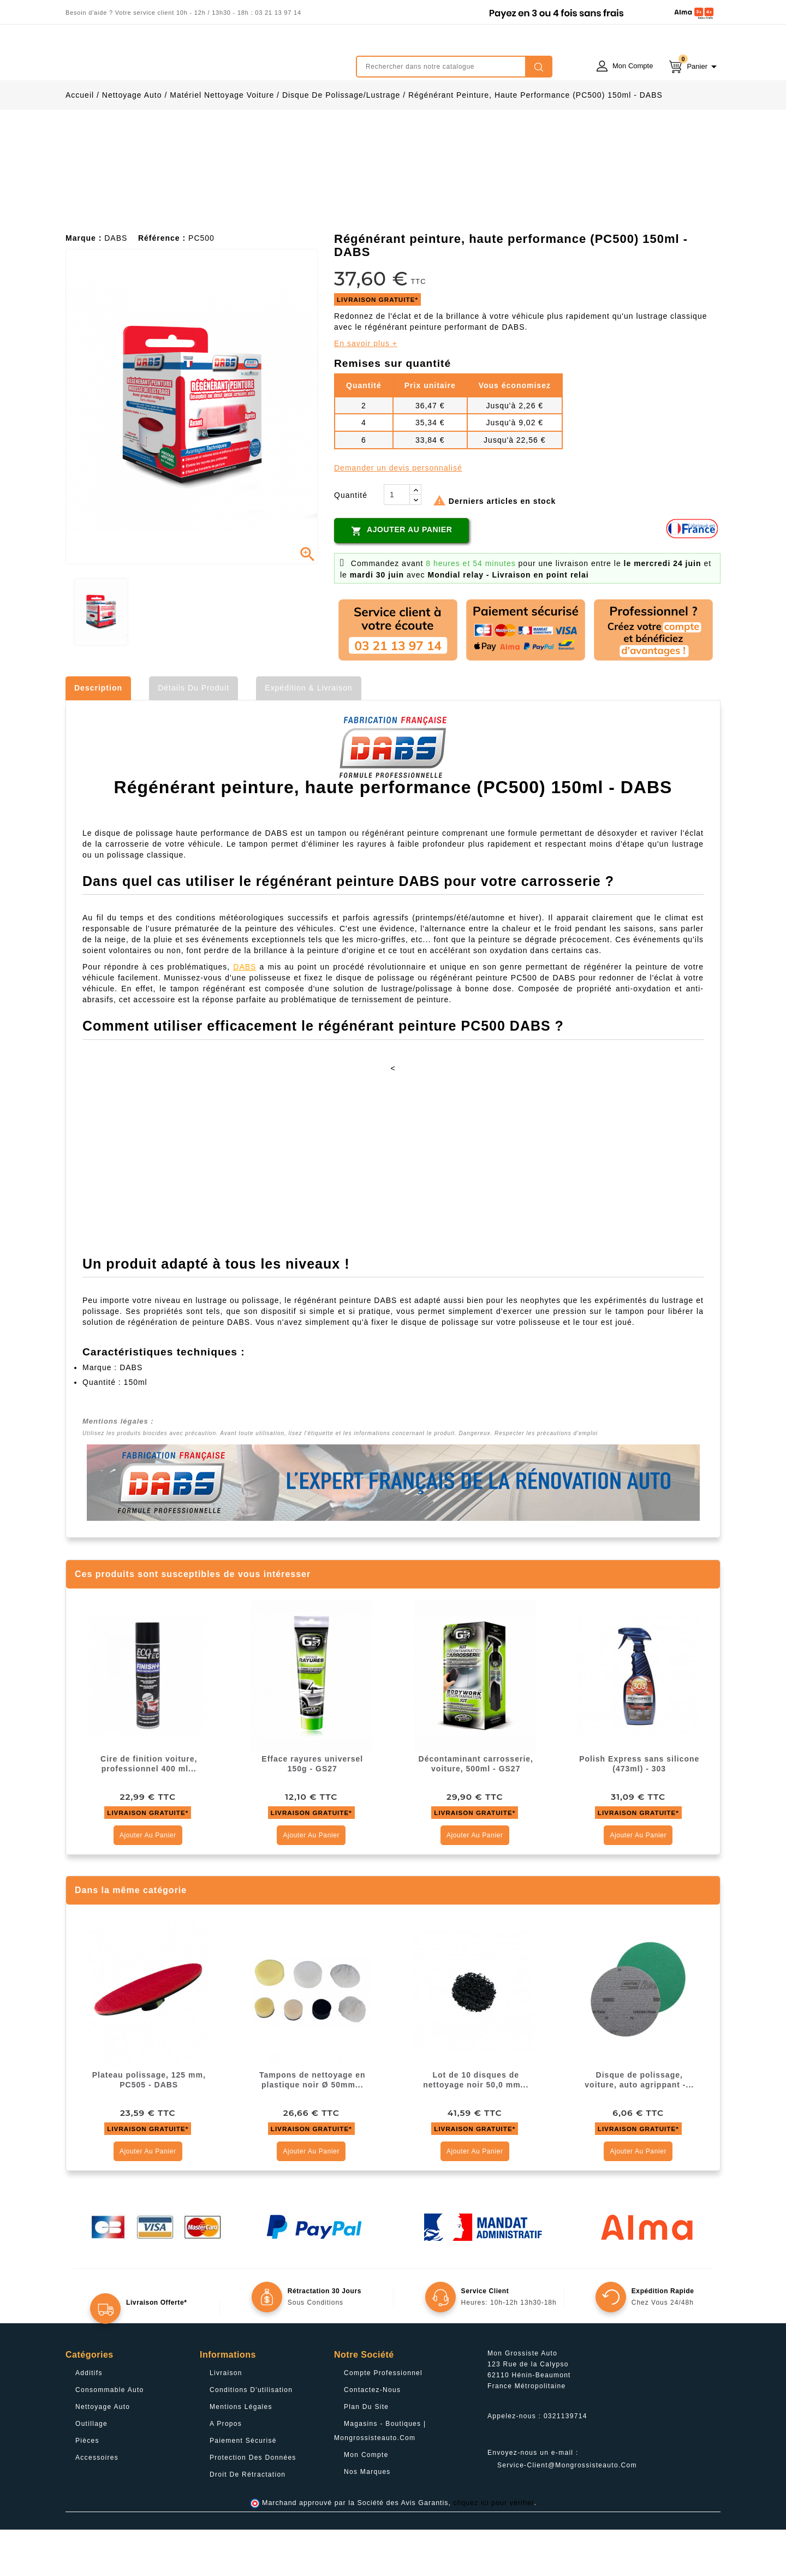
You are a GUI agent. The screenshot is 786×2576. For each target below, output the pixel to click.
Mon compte (366, 2501)
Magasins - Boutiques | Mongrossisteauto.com (380, 2477)
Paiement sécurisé (243, 2487)
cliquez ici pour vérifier (494, 2549)
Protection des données (253, 2504)
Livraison (226, 2419)
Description (98, 734)
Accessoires (96, 2504)
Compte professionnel (383, 2419)
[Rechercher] (454, 67)
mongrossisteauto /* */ (161, 58)
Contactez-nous (372, 2436)
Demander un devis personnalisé (398, 514)
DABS (244, 1013)
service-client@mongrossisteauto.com (567, 2511)
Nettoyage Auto (102, 2453)
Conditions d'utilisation (251, 2436)
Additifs (89, 2419)
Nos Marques (367, 2518)
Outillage (91, 2470)
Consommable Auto (109, 2436)
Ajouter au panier (401, 577)
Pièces (87, 2487)
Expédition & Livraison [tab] (309, 734)
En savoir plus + (365, 389)
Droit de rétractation (247, 2521)
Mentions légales (241, 2453)
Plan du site (366, 2453)
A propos (226, 2470)
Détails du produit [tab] (193, 734)
